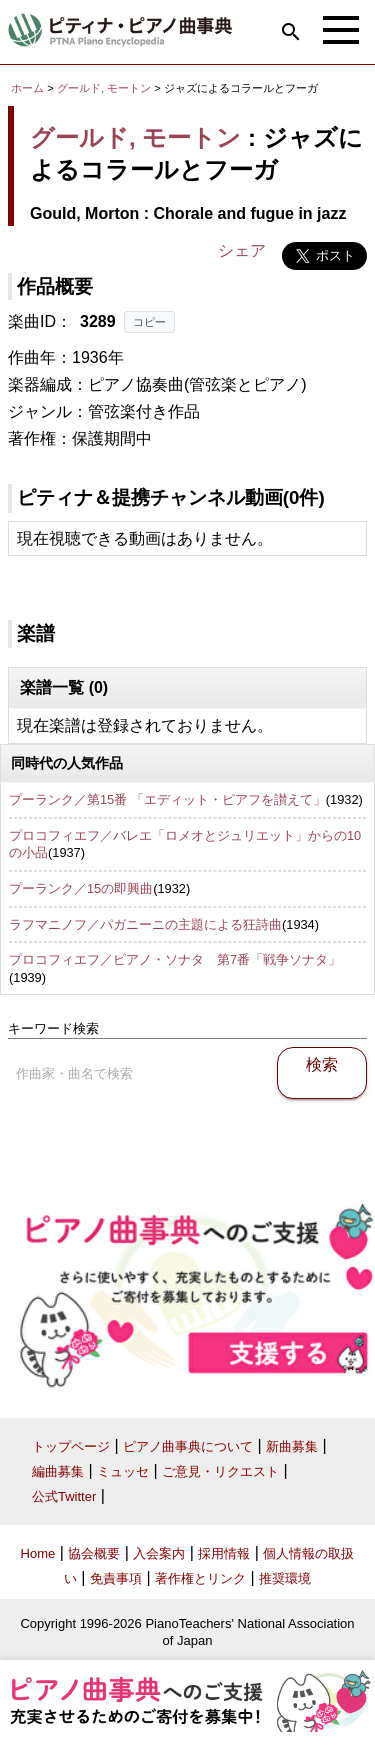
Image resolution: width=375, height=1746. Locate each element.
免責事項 (116, 1578)
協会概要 (94, 1553)
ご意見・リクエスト (220, 1471)
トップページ (71, 1446)
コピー (149, 322)
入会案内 (159, 1553)
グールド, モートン (104, 88)
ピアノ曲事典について (188, 1446)
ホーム (27, 88)
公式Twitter (64, 1496)
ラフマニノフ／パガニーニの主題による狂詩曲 (145, 924)
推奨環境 (285, 1578)
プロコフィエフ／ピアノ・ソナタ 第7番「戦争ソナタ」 (175, 959)
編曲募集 (58, 1471)
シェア (242, 250)
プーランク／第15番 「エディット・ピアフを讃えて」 (167, 799)
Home (38, 1553)
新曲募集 (292, 1446)
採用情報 (224, 1553)
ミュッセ (123, 1471)
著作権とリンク (200, 1578)
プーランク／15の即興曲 (81, 888)
